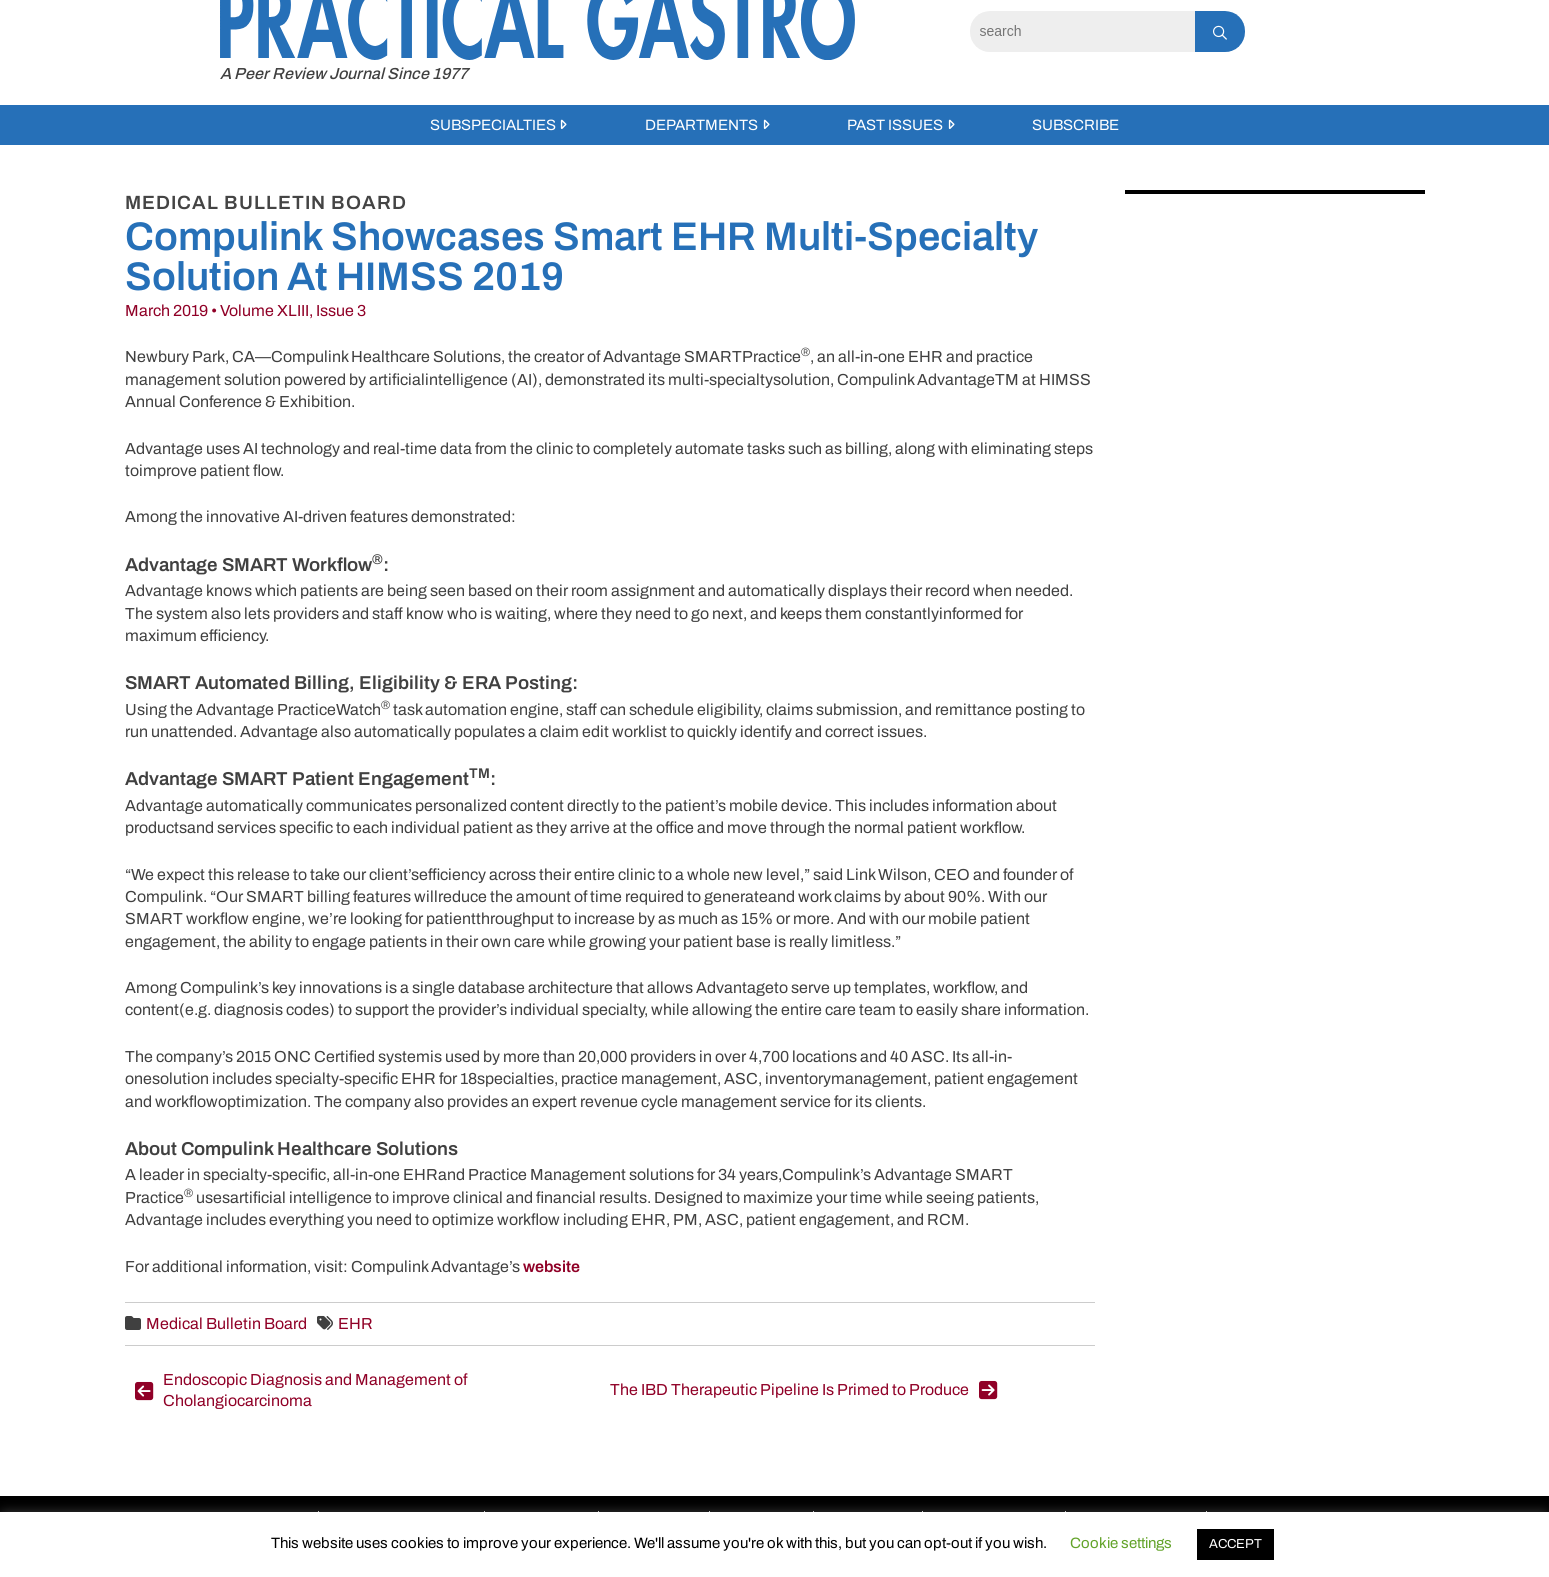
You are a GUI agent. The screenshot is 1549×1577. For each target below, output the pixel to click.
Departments (701, 125)
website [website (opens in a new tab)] (551, 1266)
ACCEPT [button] (1235, 1544)
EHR (355, 1323)
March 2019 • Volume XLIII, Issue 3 (245, 310)
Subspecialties (493, 125)
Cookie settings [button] (1121, 1543)
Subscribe (1075, 125)
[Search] (1082, 31)
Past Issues (895, 125)
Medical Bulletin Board (226, 1323)
